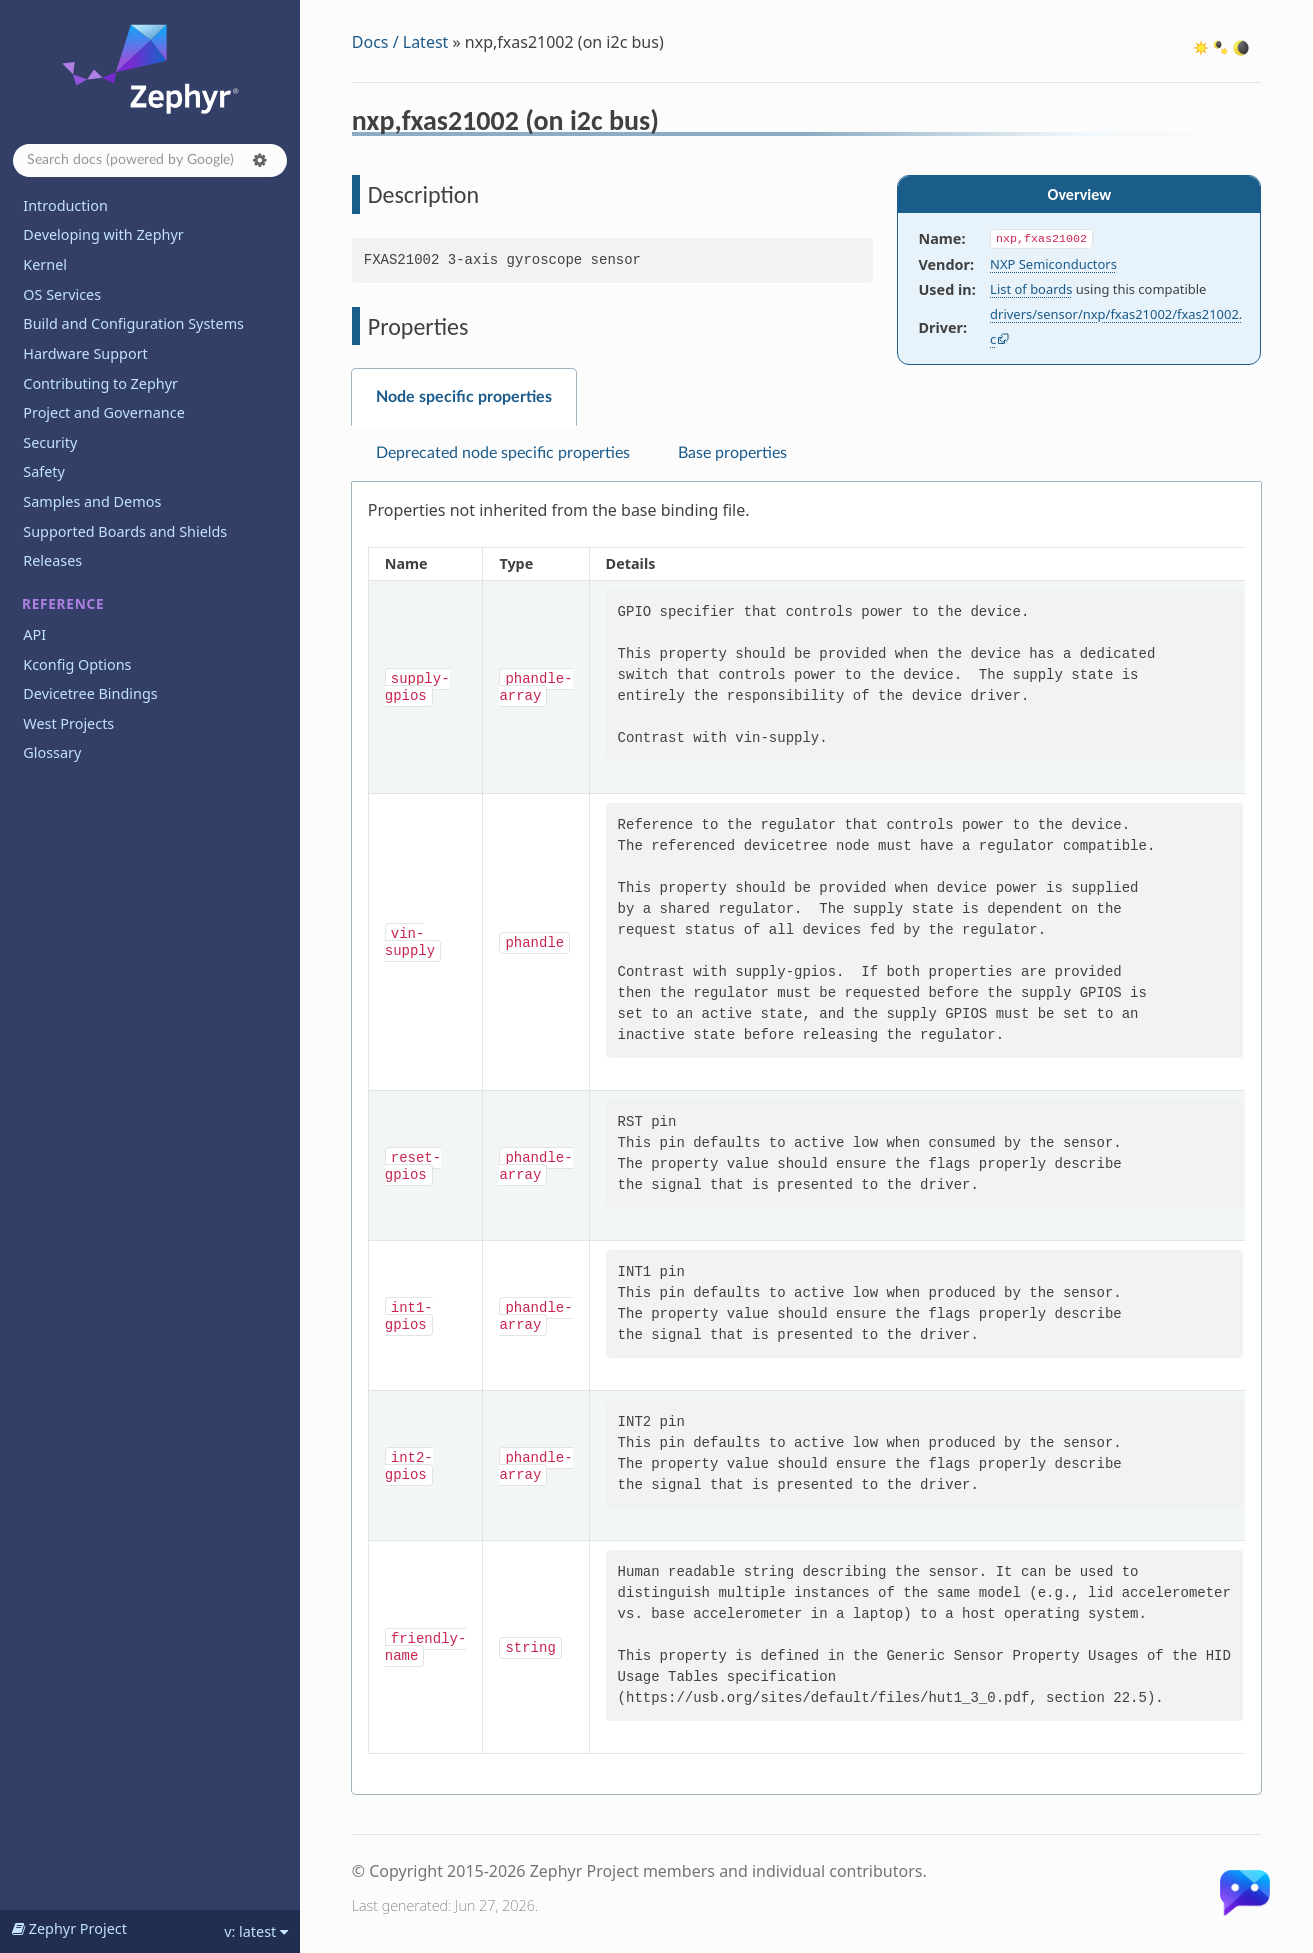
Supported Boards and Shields (125, 531)
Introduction (65, 205)
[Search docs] (150, 160)
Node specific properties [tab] (464, 397)
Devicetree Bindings (90, 693)
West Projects (68, 723)
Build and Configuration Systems (133, 323)
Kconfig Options (77, 664)
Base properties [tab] (732, 453)
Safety (44, 471)
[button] (260, 160)
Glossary (52, 752)
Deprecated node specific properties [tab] (503, 453)
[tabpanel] (806, 1138)
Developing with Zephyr (103, 234)
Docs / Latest (400, 42)
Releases (52, 560)
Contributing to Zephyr (100, 383)
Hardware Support (85, 353)
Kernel (45, 264)
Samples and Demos (92, 501)
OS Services (62, 294)
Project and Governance (103, 412)
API (34, 634)
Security (50, 442)
